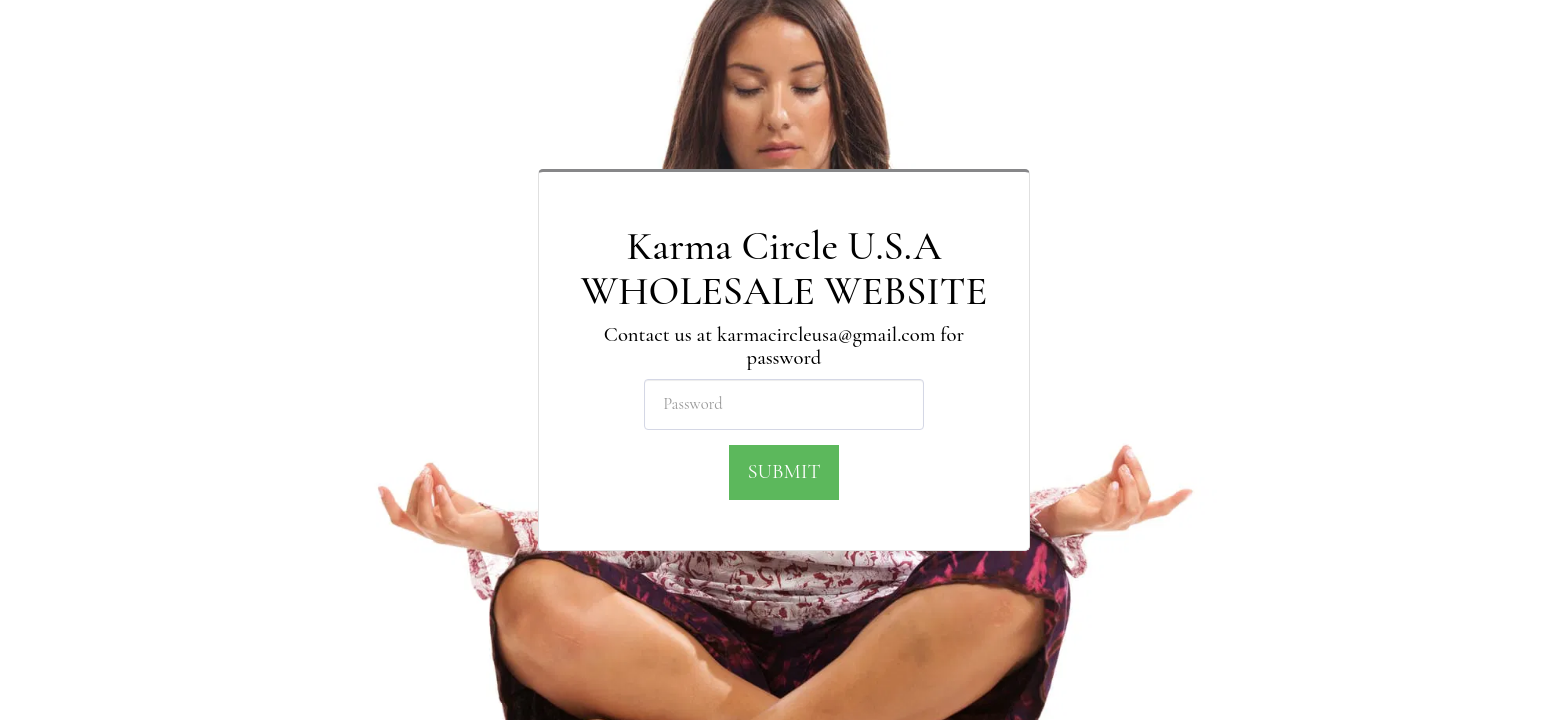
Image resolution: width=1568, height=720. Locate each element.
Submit (783, 471)
